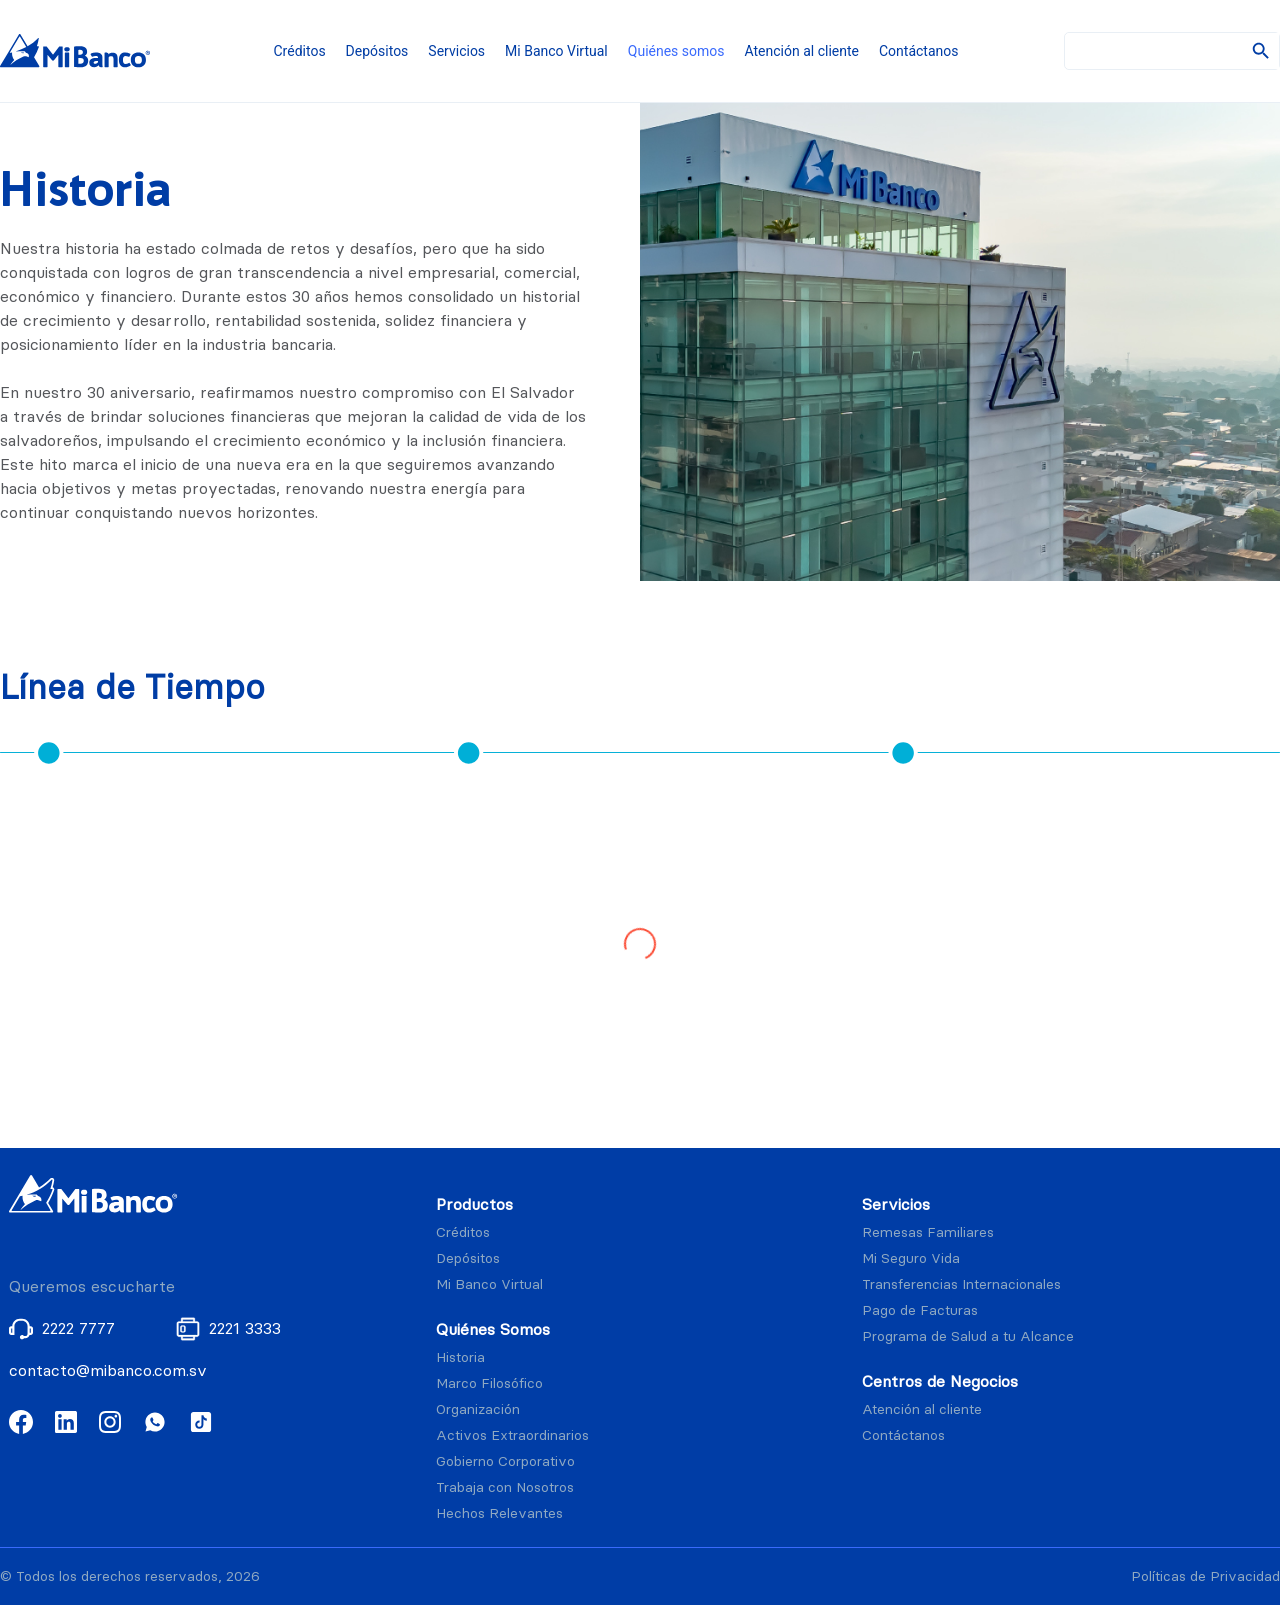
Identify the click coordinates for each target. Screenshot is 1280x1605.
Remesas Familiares (928, 1232)
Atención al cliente (802, 51)
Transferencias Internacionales (961, 1284)
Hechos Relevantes (499, 1513)
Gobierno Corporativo (505, 1461)
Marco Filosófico (489, 1383)
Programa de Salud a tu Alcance (968, 1336)
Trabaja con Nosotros (505, 1487)
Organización (478, 1409)
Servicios (456, 51)
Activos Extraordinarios (512, 1435)
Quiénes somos (676, 51)
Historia (460, 1357)
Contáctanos (919, 51)
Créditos (300, 51)
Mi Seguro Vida (911, 1258)
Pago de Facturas (920, 1310)
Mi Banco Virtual (556, 51)
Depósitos (377, 51)
